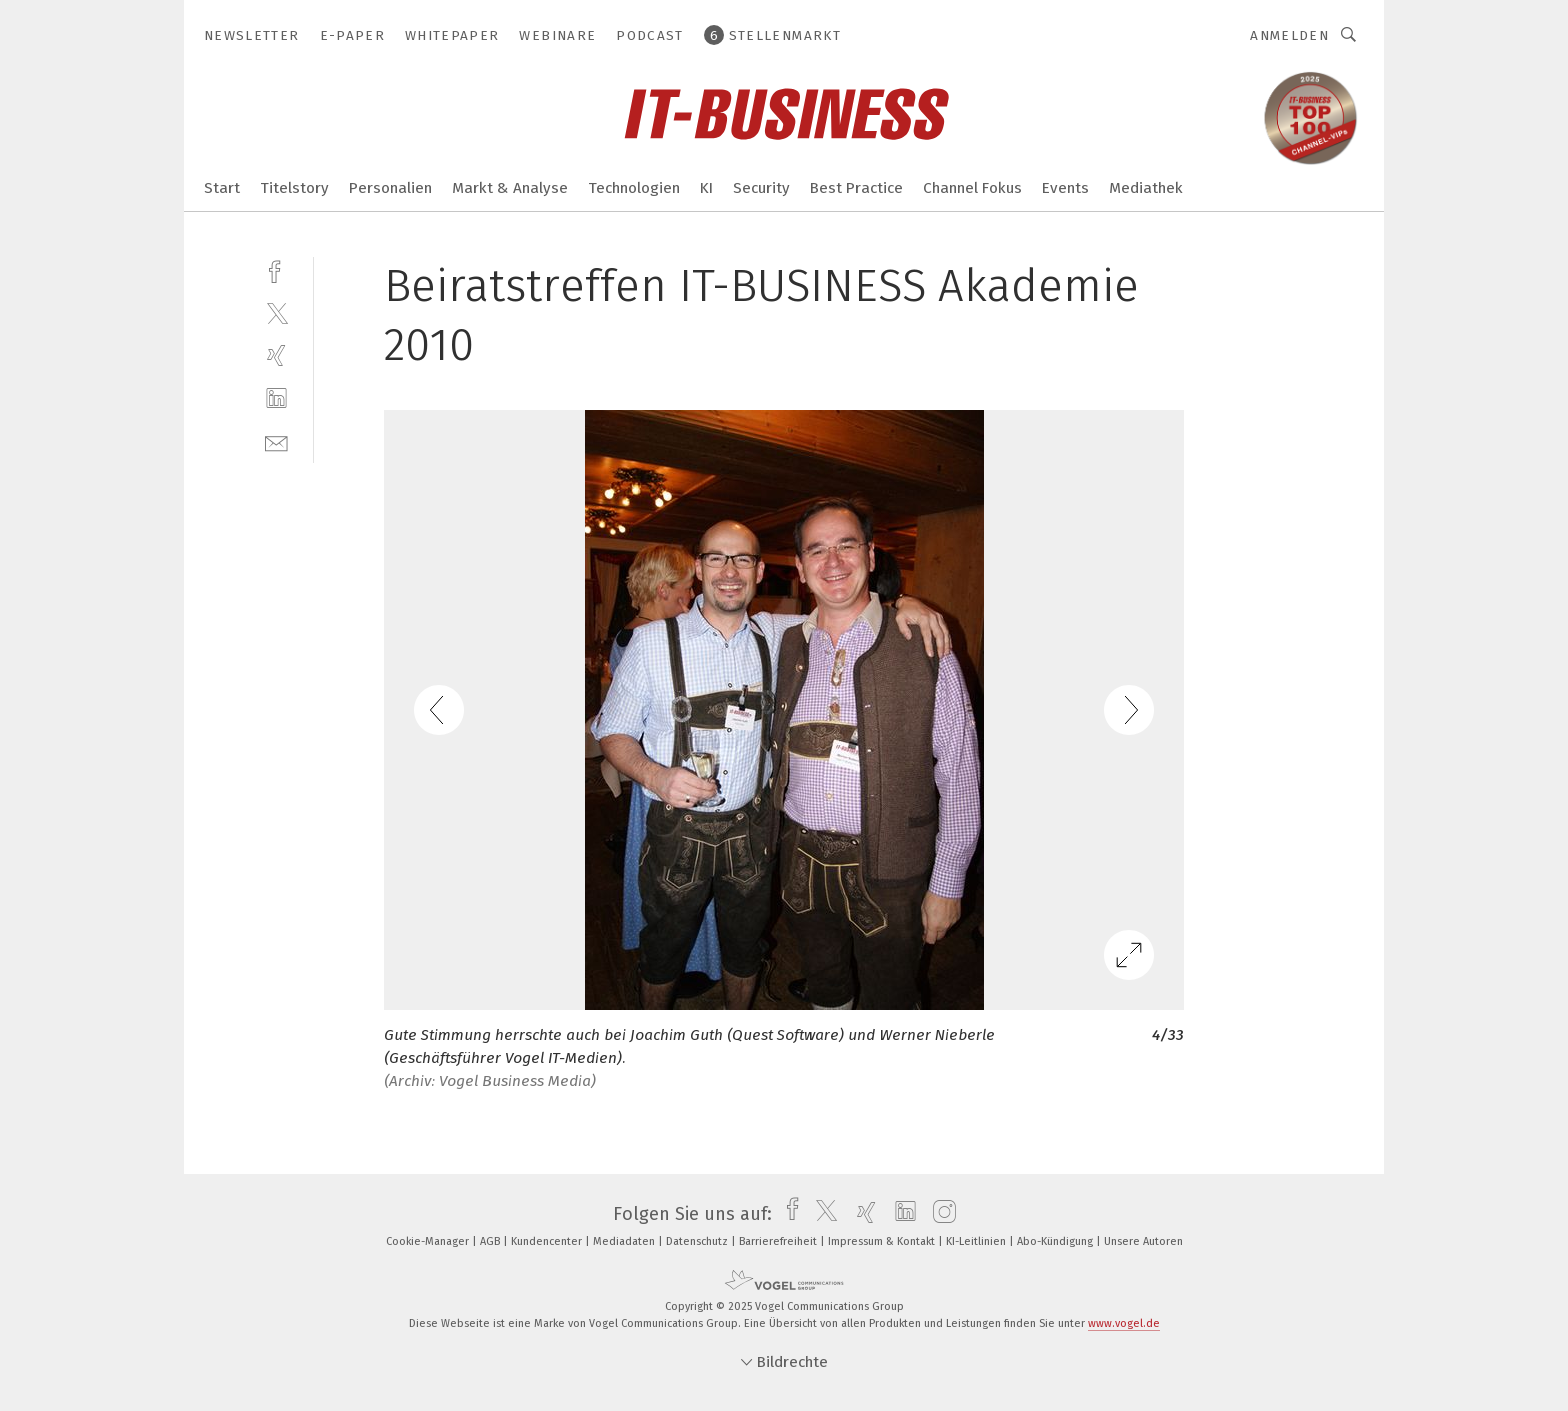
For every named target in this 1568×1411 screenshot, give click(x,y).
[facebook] (276, 269)
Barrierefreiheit (779, 1241)
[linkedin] (276, 398)
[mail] (276, 441)
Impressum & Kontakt (883, 1241)
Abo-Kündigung (1056, 1241)
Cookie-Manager (429, 1241)
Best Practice (856, 188)
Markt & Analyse (510, 188)
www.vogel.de (1124, 1323)
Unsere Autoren (1143, 1241)
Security (761, 188)
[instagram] (939, 1214)
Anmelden (1289, 35)
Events (1065, 188)
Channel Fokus (972, 188)
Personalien (390, 188)
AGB (491, 1241)
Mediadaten (625, 1241)
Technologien (634, 188)
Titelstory (294, 188)
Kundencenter (548, 1241)
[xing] (276, 355)
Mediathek (1146, 188)
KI (706, 188)
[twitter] (276, 312)
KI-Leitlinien (977, 1241)
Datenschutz (698, 1241)
